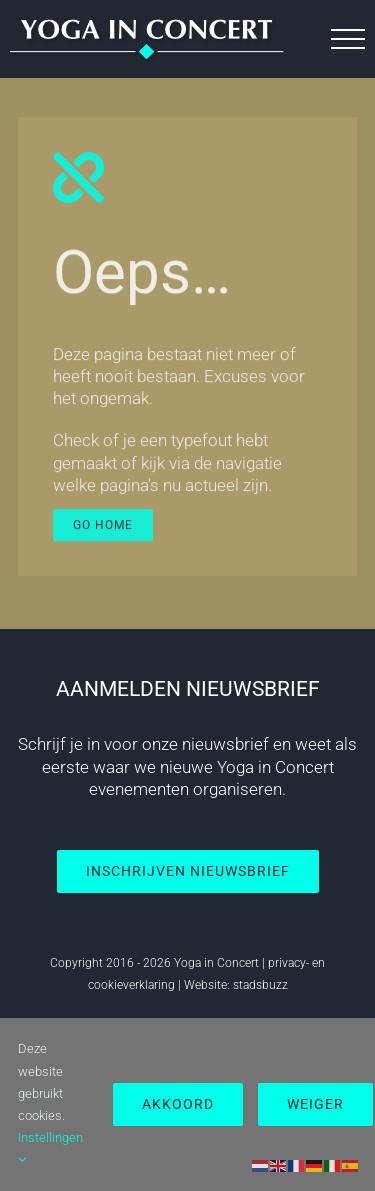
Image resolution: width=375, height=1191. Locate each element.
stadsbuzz (260, 985)
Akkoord (178, 1104)
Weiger (315, 1104)
